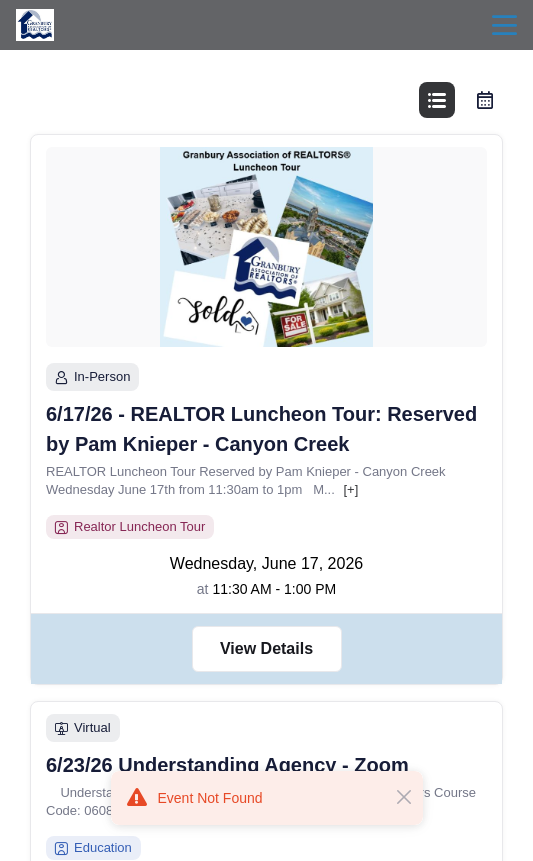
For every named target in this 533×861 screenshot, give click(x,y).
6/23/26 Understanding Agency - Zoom (227, 765)
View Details (266, 648)
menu (504, 25)
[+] (350, 489)
